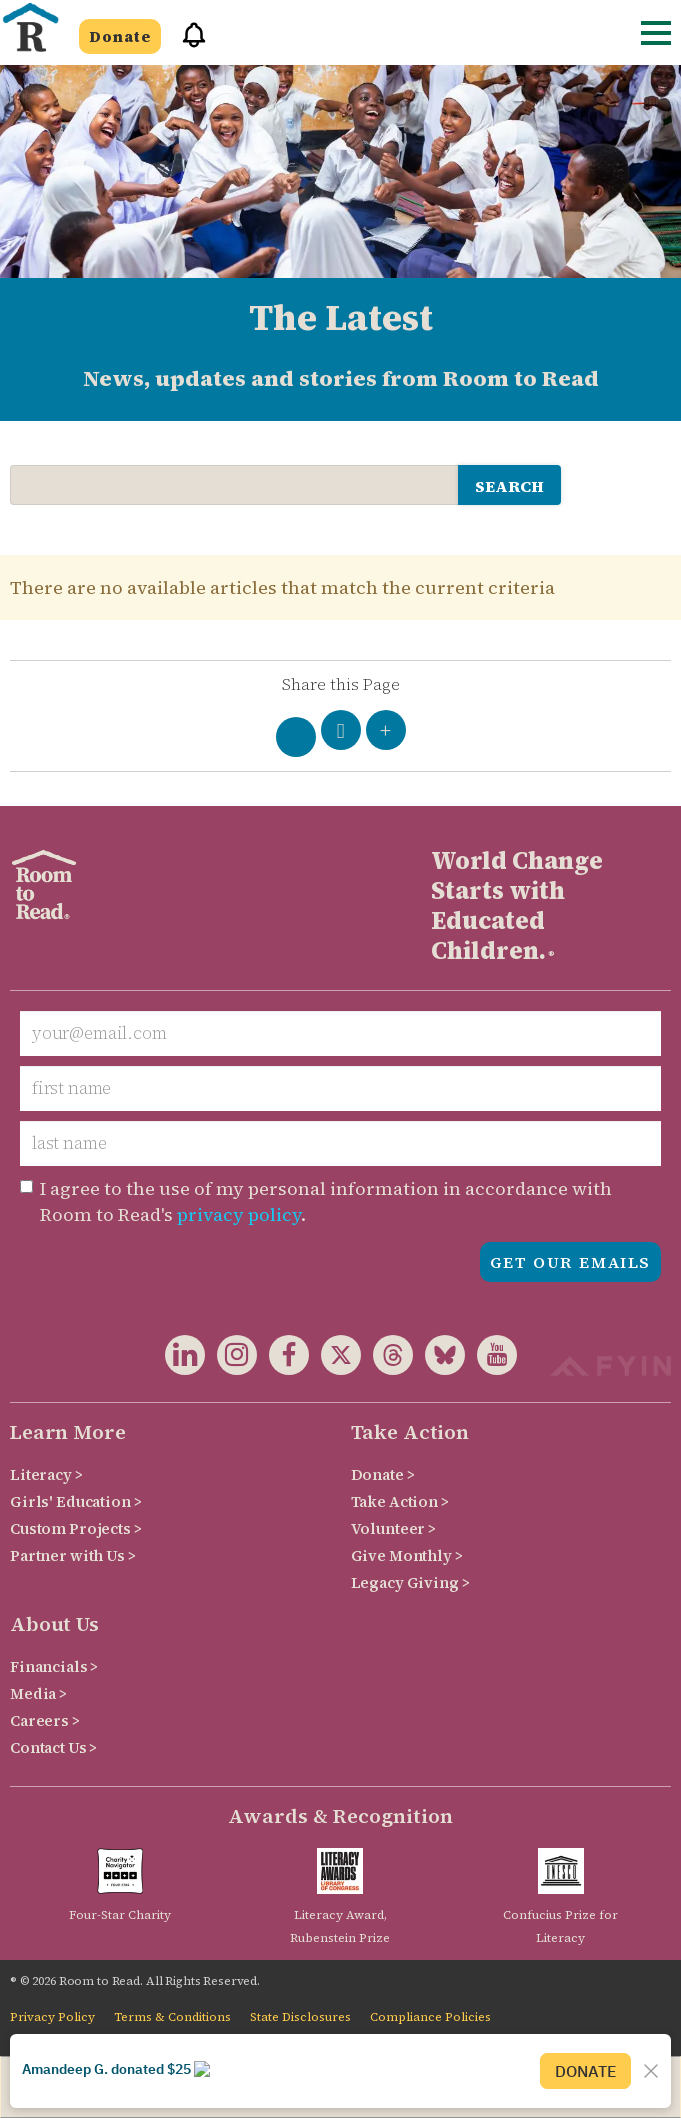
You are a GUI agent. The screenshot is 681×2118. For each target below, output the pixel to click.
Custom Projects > (76, 1528)
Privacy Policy (52, 2017)
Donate (120, 36)
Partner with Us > (73, 1555)
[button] (187, 43)
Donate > (383, 1474)
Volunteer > (393, 1528)
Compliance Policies (430, 2017)
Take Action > (400, 1501)
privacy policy (239, 1214)
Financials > (54, 1666)
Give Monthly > (407, 1555)
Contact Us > (53, 1747)
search (509, 486)
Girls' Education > (75, 1501)
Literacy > (46, 1474)
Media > (38, 1693)
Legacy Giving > (410, 1582)
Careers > (45, 1720)
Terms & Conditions (172, 2017)
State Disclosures (300, 2017)
